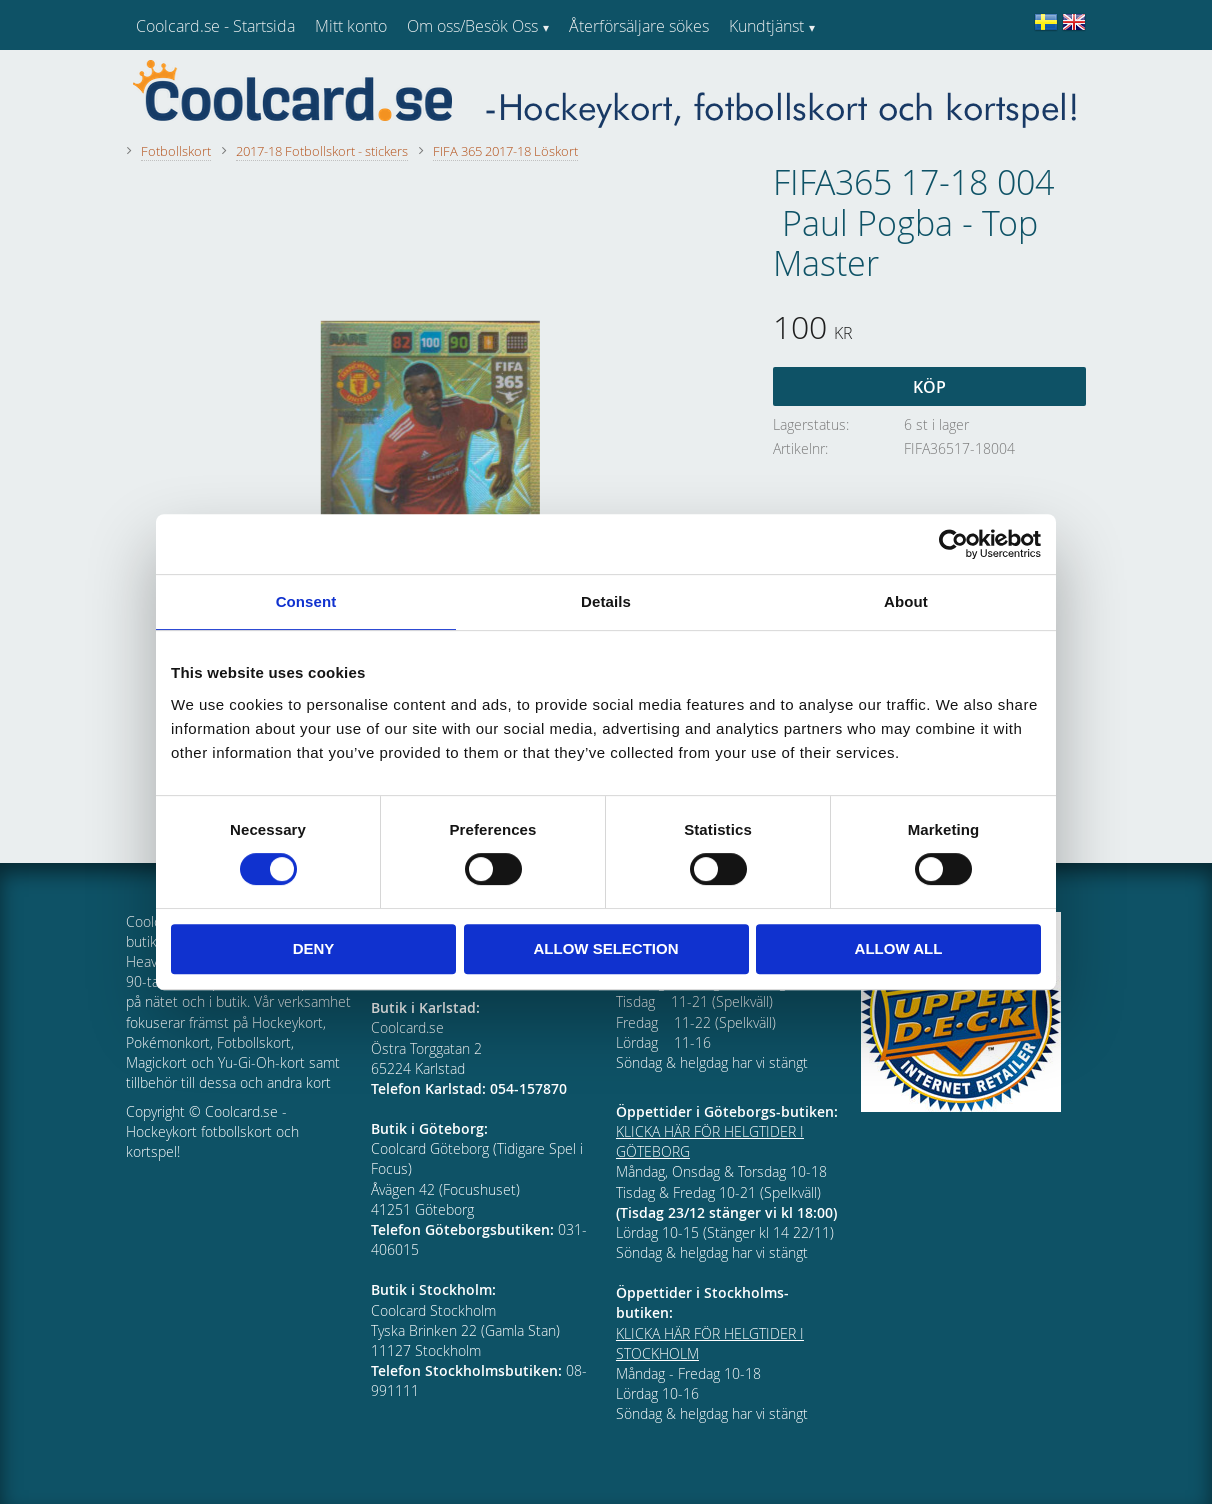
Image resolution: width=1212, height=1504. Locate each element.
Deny (314, 948)
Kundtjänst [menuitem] (766, 26)
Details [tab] (606, 601)
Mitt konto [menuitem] (351, 26)
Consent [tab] (306, 601)
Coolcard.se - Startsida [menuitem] (215, 26)
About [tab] (906, 601)
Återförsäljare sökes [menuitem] (639, 26)
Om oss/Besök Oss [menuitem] (472, 26)
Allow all (899, 948)
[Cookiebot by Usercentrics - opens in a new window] (953, 544)
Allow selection (606, 948)
